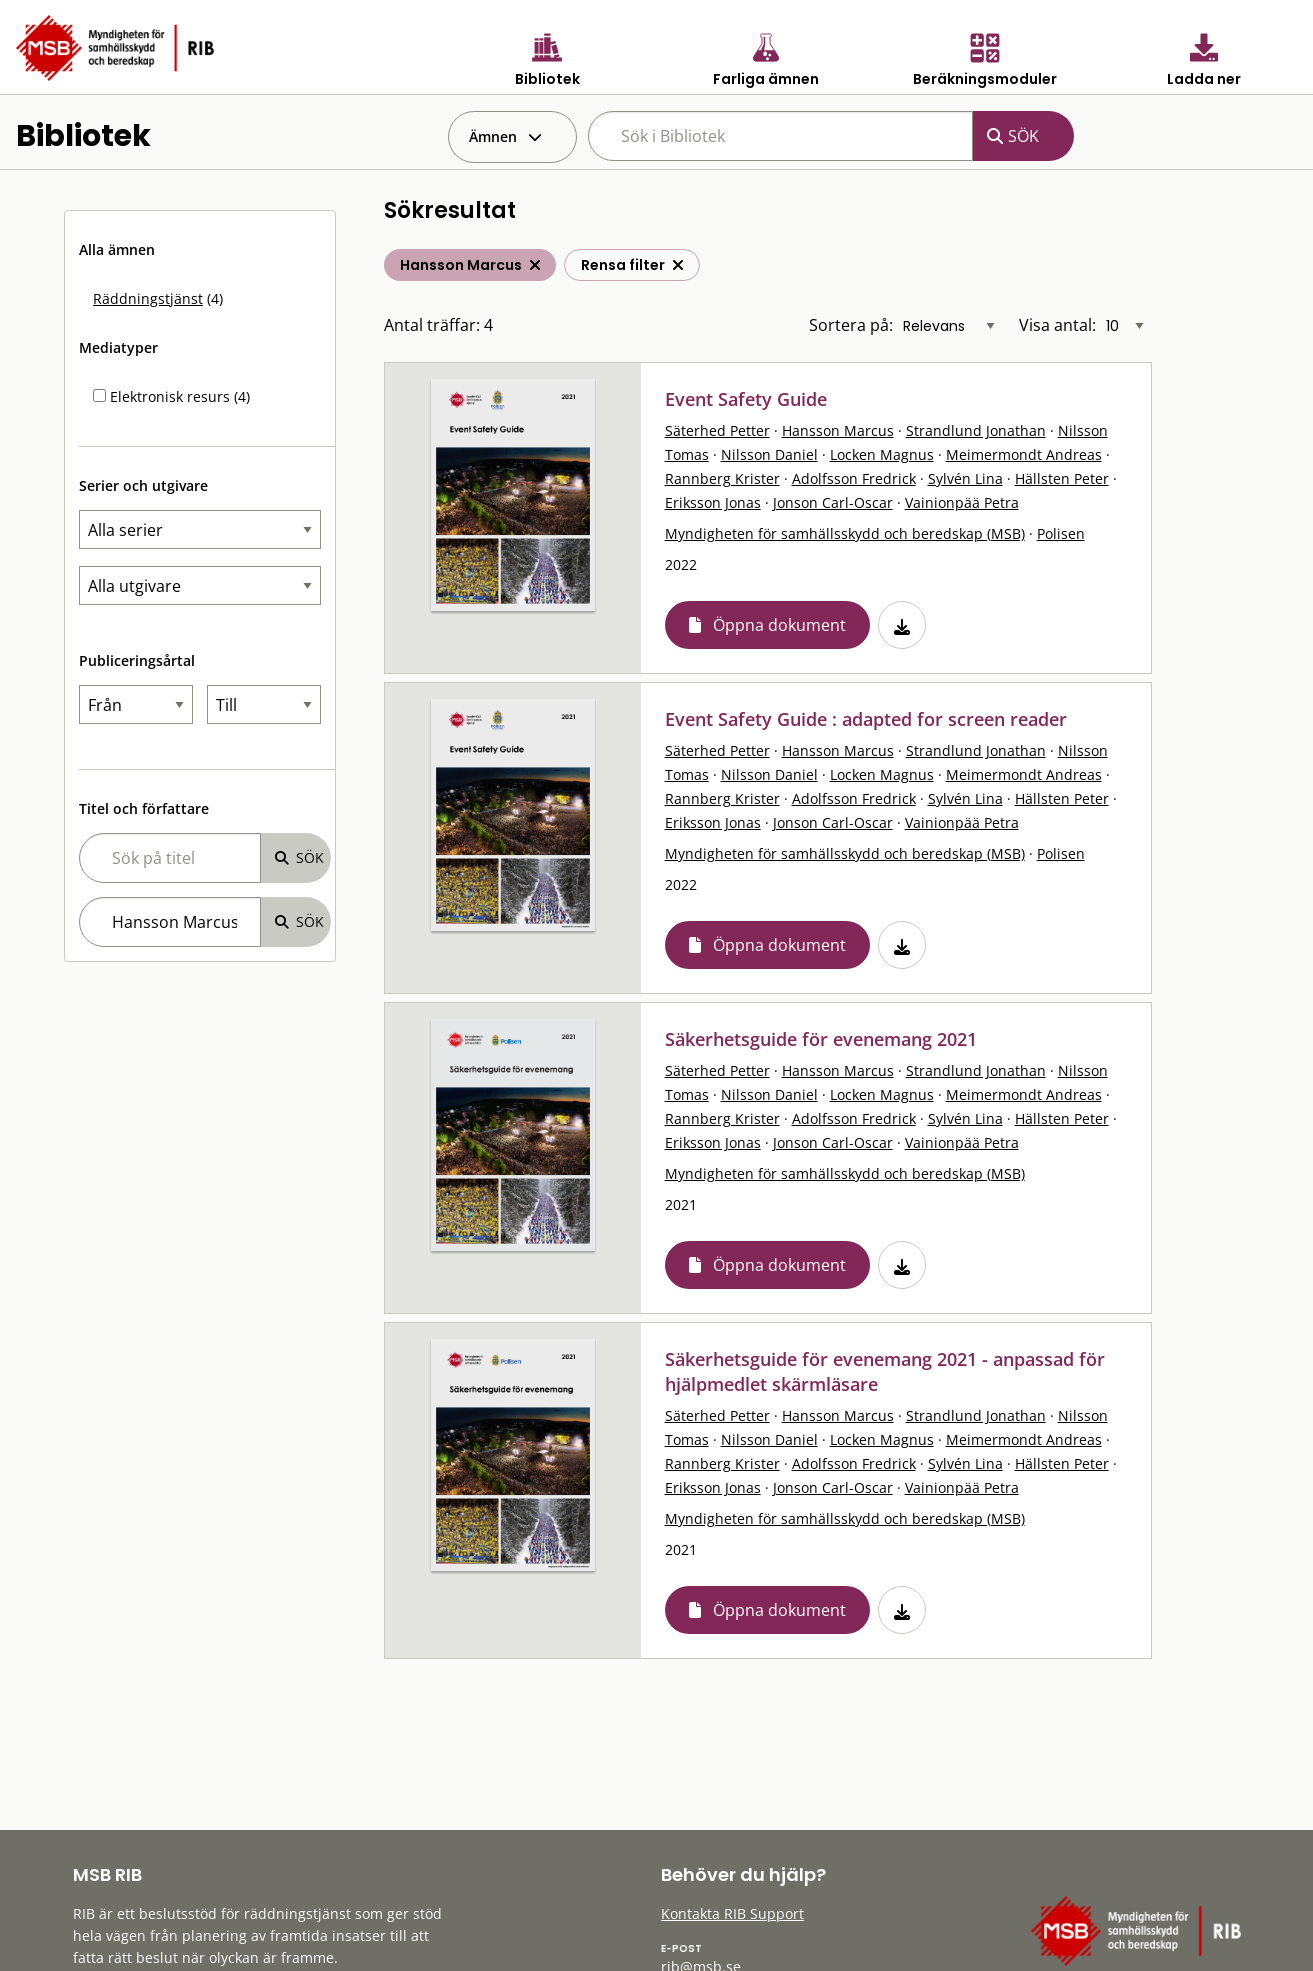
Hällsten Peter (1062, 478)
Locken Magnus (882, 454)
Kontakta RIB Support (732, 1913)
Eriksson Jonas (713, 502)
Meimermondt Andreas (1024, 454)
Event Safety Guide (746, 399)
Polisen (1061, 533)
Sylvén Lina (965, 478)
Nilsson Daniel (769, 454)
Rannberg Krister (722, 478)
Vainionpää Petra (962, 502)
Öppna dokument (779, 625)
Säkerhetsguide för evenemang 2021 (821, 1039)
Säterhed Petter (717, 430)
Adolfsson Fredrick (854, 478)
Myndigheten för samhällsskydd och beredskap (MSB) (845, 533)
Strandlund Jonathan (976, 430)
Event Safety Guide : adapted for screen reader (866, 719)
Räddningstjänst (148, 298)
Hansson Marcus (838, 430)
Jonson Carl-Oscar (833, 502)
